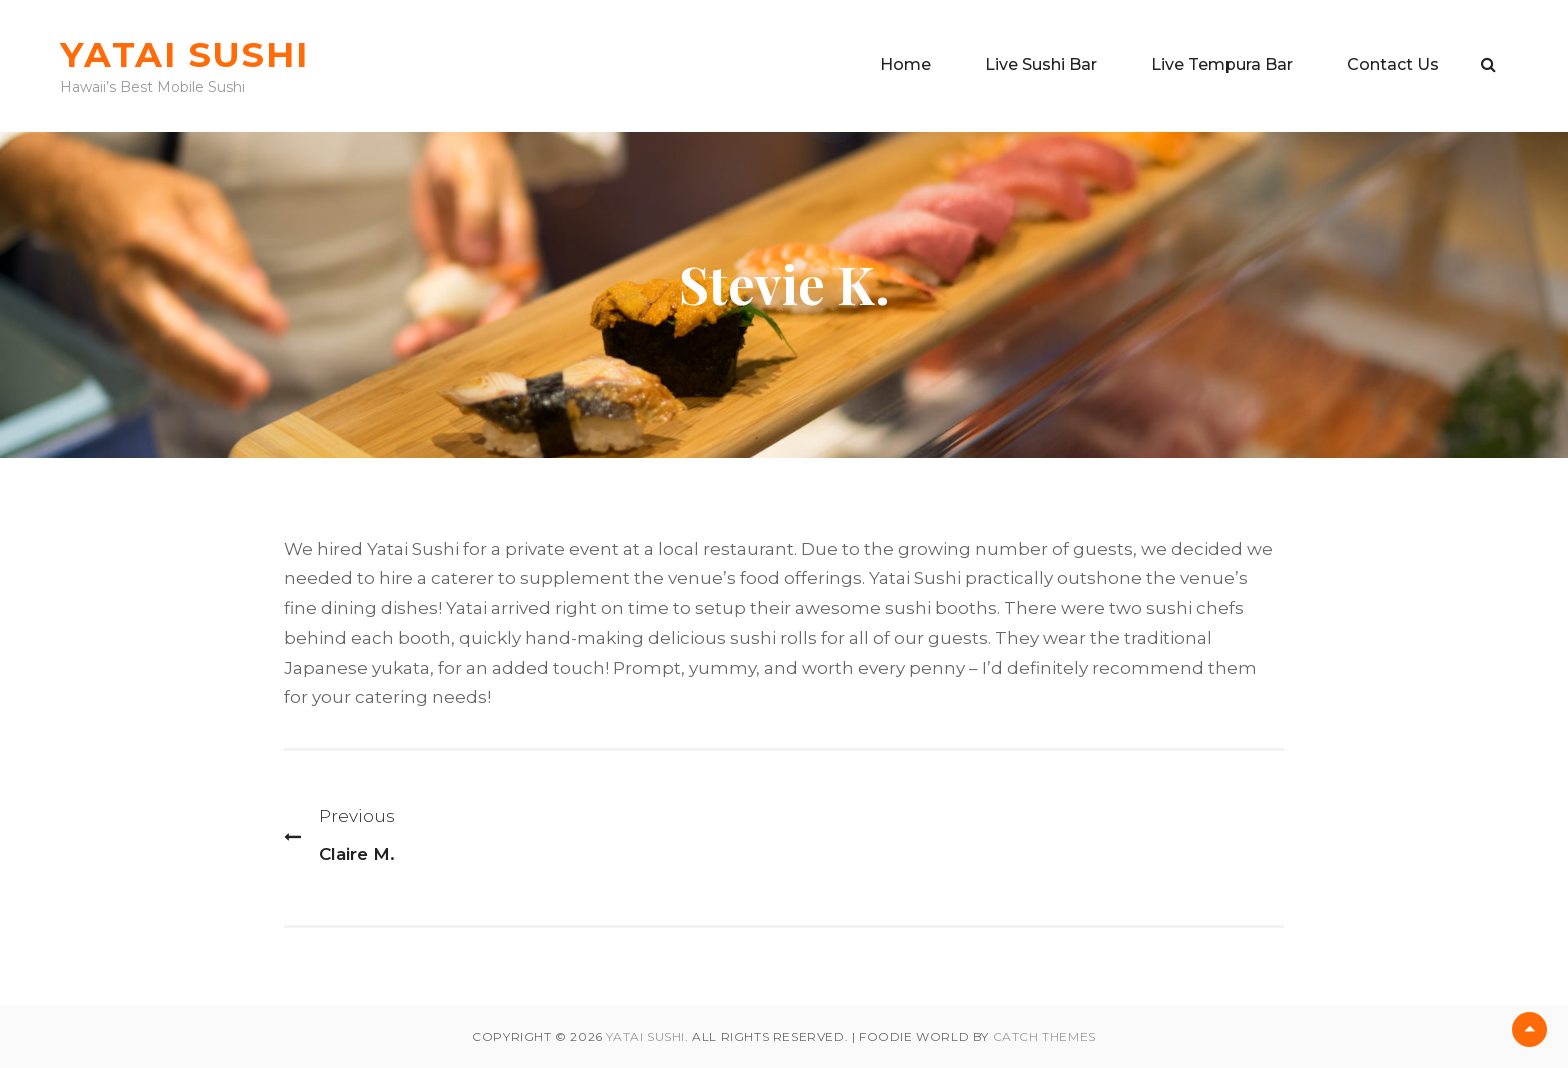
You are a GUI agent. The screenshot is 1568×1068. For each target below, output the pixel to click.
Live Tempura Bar (1222, 64)
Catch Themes (1044, 1036)
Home (905, 64)
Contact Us (1393, 64)
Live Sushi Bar (1041, 64)
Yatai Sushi (184, 54)
